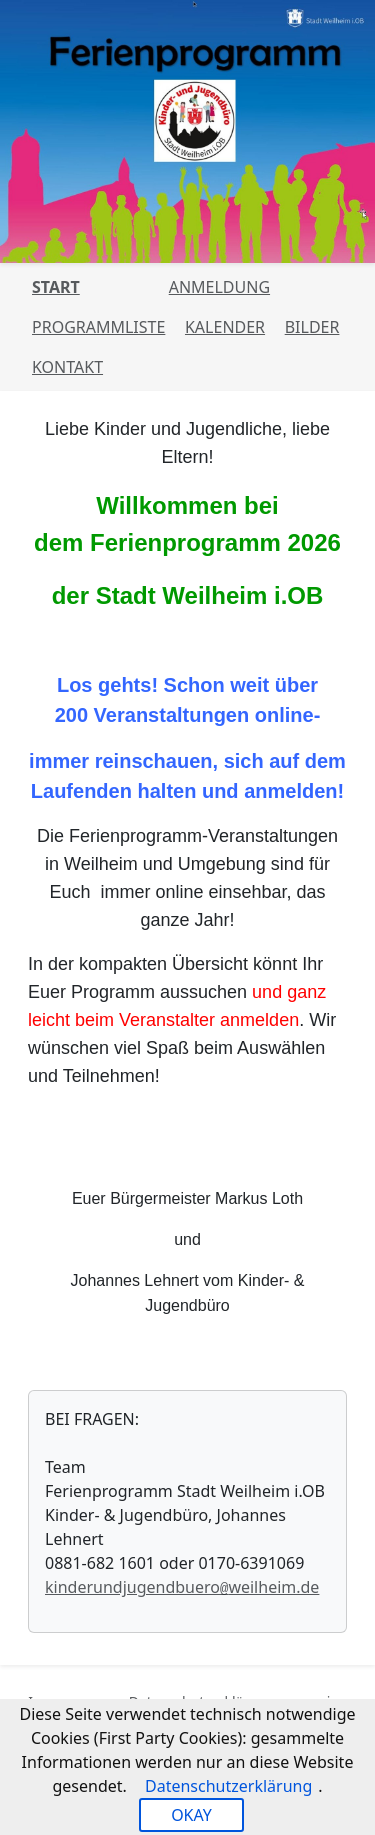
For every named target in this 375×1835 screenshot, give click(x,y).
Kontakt (67, 367)
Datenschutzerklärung (228, 1786)
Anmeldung (219, 287)
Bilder (312, 327)
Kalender (225, 327)
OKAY (191, 1815)
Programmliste (98, 327)
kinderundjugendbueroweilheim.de (182, 1587)
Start (56, 287)
